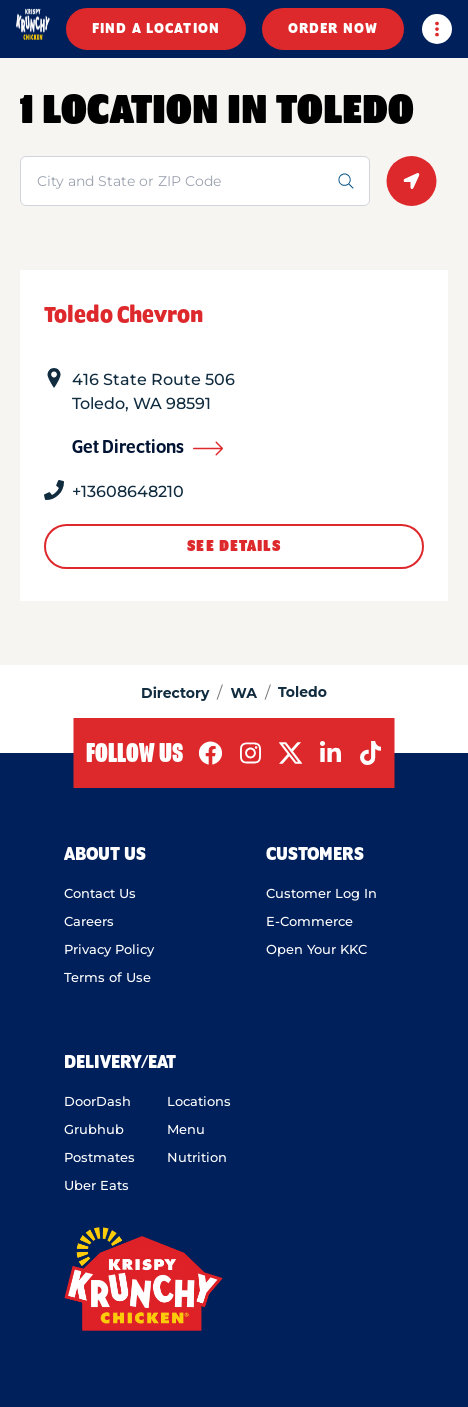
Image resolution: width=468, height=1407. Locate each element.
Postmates (99, 1157)
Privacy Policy (109, 949)
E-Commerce (309, 921)
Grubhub (94, 1129)
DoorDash (97, 1101)
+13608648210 (128, 491)
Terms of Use (107, 977)
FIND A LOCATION (156, 29)
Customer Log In (321, 893)
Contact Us (100, 893)
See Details (233, 546)
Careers (89, 921)
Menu (186, 1129)
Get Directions (148, 448)
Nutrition (197, 1157)
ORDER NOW (333, 29)
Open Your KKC (316, 949)
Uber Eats (96, 1185)
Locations (199, 1101)
